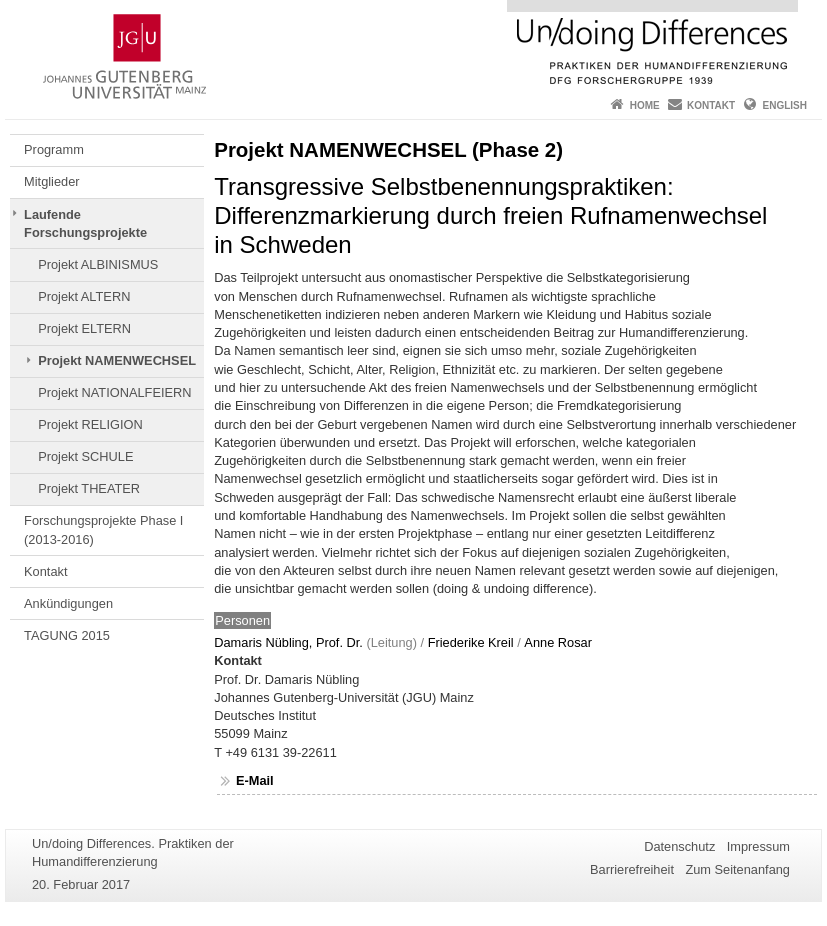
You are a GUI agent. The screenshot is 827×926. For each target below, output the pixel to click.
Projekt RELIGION (90, 424)
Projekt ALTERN (84, 296)
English (785, 105)
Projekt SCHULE (85, 456)
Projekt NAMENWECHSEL (117, 360)
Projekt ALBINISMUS (98, 264)
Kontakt (711, 105)
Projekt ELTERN (84, 328)
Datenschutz (679, 846)
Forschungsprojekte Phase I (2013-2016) (103, 529)
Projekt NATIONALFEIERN (114, 392)
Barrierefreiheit (632, 869)
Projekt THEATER (89, 488)
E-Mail (255, 780)
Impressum (758, 846)
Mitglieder (51, 181)
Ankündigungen (68, 603)
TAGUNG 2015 (67, 635)
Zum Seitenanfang (737, 869)
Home (645, 105)
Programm (54, 149)
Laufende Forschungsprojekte (85, 223)
